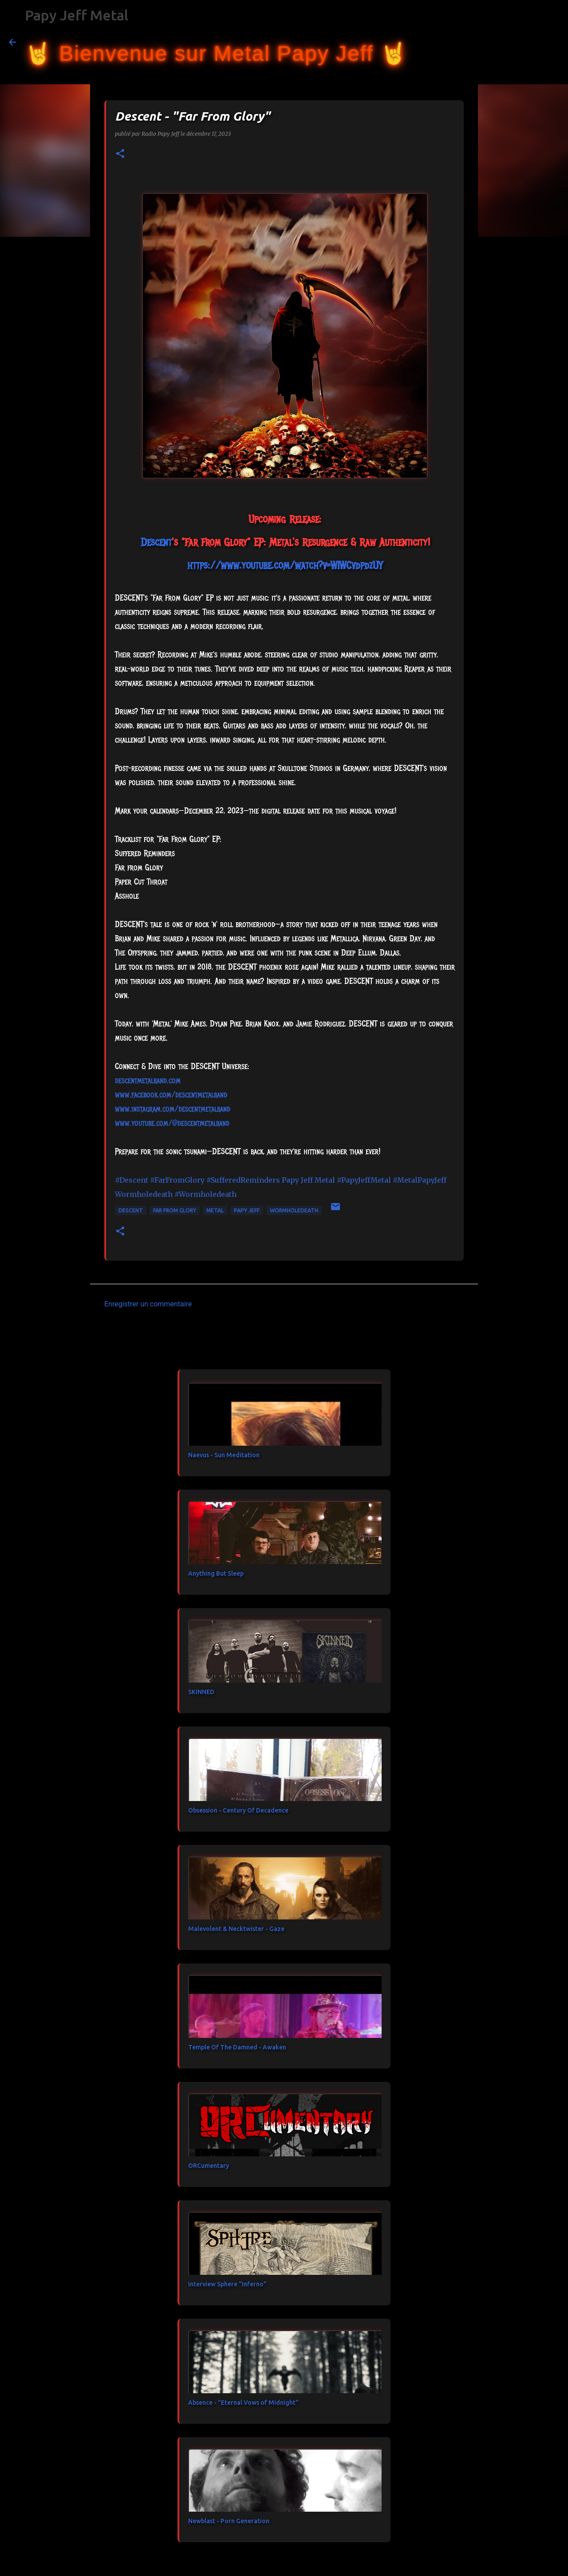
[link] (156, 542)
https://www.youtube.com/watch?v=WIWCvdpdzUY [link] (285, 565)
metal (215, 1210)
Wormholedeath (294, 1210)
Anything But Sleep (216, 1573)
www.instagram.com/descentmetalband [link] (172, 1109)
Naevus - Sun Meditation (224, 1455)
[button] (120, 154)
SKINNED (201, 1691)
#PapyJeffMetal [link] (364, 1180)
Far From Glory (174, 1210)
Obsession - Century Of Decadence (238, 1810)
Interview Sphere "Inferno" (227, 2284)
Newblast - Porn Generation (228, 2521)
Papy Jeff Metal (76, 15)
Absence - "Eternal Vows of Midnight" (243, 2402)
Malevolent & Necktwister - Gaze (236, 1928)
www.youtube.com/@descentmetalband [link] (172, 1123)
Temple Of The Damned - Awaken (237, 2047)
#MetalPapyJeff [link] (419, 1180)
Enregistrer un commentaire (148, 1304)
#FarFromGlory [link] (177, 1180)
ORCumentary (208, 2165)
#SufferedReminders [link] (243, 1180)
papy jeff (247, 1210)
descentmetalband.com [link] (148, 1080)
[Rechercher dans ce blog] (514, 42)
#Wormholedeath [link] (205, 1194)
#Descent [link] (131, 1180)
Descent (130, 1210)
